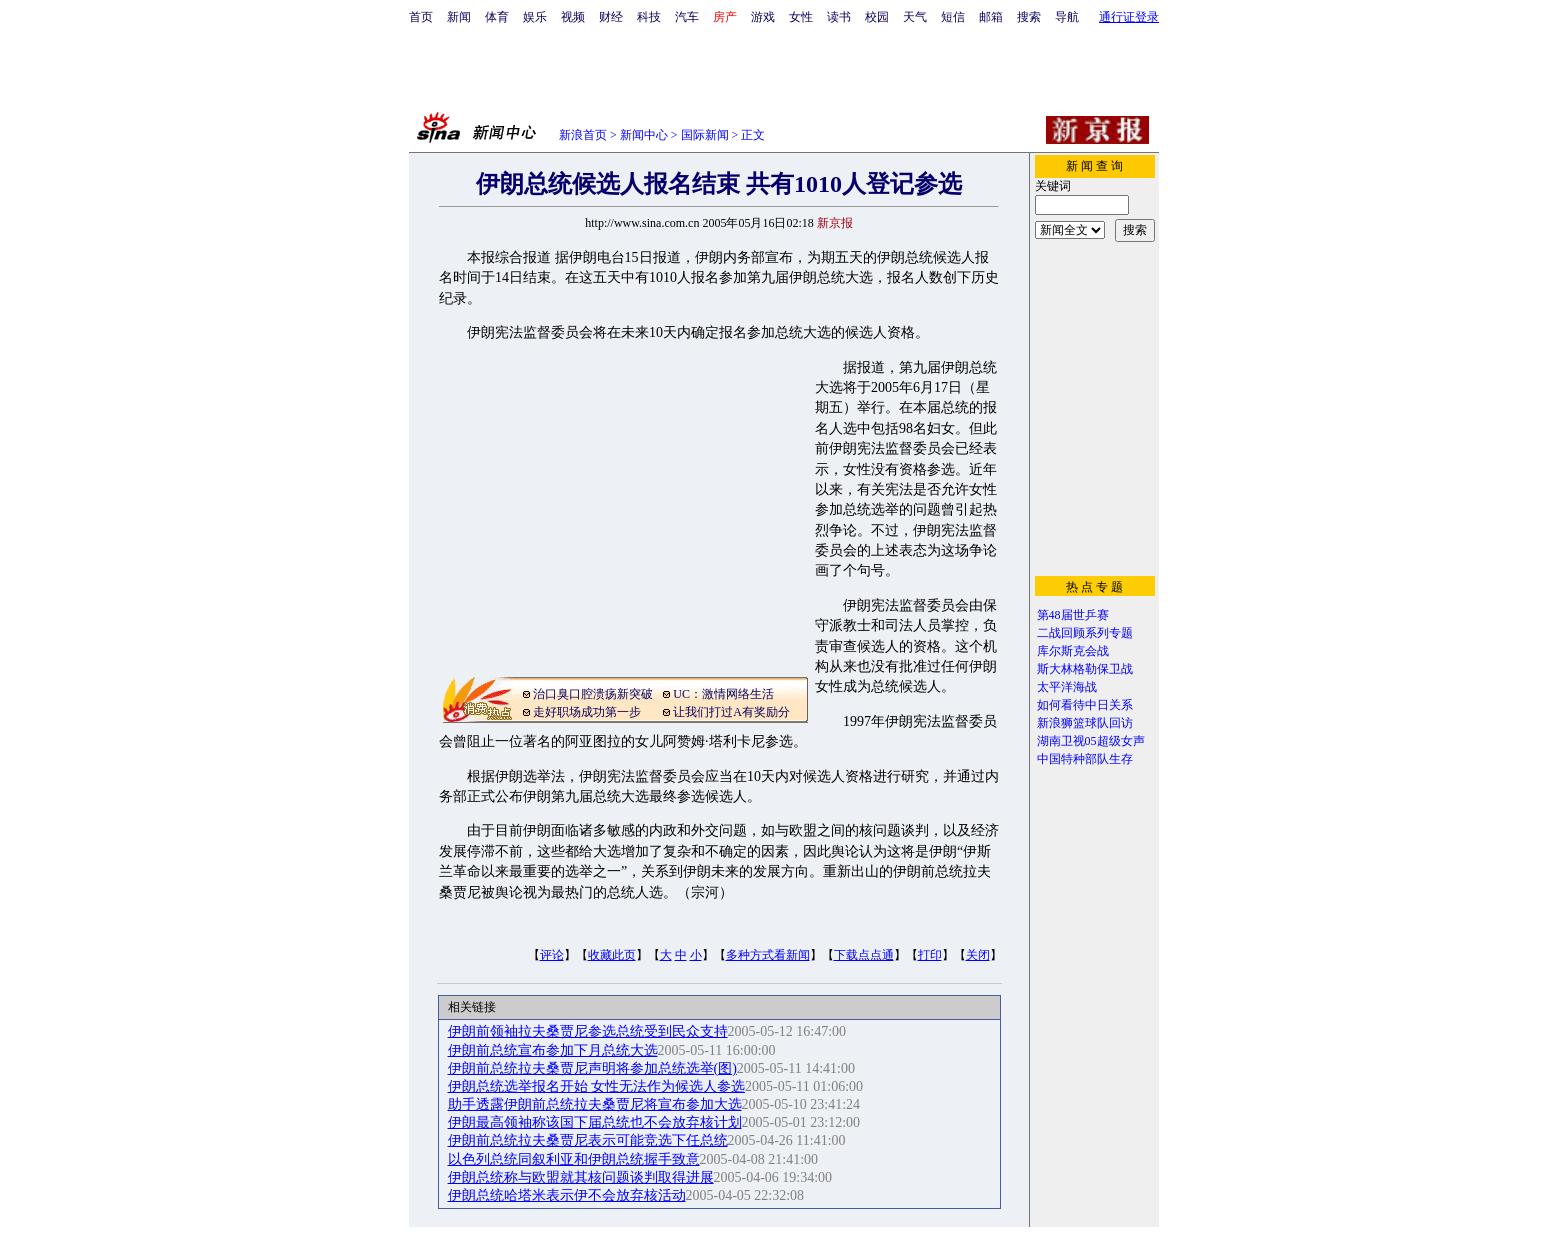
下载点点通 (864, 955)
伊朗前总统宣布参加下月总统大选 (553, 1050)
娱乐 (535, 17)
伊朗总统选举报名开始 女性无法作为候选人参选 (597, 1086)
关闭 (978, 955)
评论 (552, 955)
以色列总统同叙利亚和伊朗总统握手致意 (574, 1159)
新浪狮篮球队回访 (1085, 723)
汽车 (687, 17)
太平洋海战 (1067, 687)
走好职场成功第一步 (587, 712)
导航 (1067, 17)
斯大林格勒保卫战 (1085, 669)
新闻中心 (644, 135)
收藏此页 (612, 955)
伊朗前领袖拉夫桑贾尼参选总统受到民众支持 (588, 1031)
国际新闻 (705, 135)
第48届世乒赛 (1073, 615)
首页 (421, 17)
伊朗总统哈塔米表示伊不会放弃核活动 (567, 1195)
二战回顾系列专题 (1085, 633)
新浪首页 (583, 135)
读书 (839, 17)
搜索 (1029, 17)
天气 (915, 17)
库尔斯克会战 (1073, 651)
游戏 (763, 17)
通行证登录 (1129, 17)
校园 (877, 17)
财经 (611, 17)
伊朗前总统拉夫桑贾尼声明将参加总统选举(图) (592, 1068)
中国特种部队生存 (1085, 759)
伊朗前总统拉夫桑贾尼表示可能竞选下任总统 (588, 1140)
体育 (497, 17)
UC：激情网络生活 (723, 694)
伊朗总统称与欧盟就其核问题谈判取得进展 (581, 1177)
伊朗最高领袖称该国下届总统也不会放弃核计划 (595, 1122)
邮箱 (991, 17)
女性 (801, 17)
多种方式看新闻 (768, 955)
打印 (930, 955)
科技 (649, 17)
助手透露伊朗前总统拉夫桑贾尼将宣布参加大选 (595, 1104)
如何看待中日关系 (1085, 705)
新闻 (459, 17)
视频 (573, 17)
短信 (953, 17)
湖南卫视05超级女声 (1091, 741)
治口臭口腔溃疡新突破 (593, 694)
